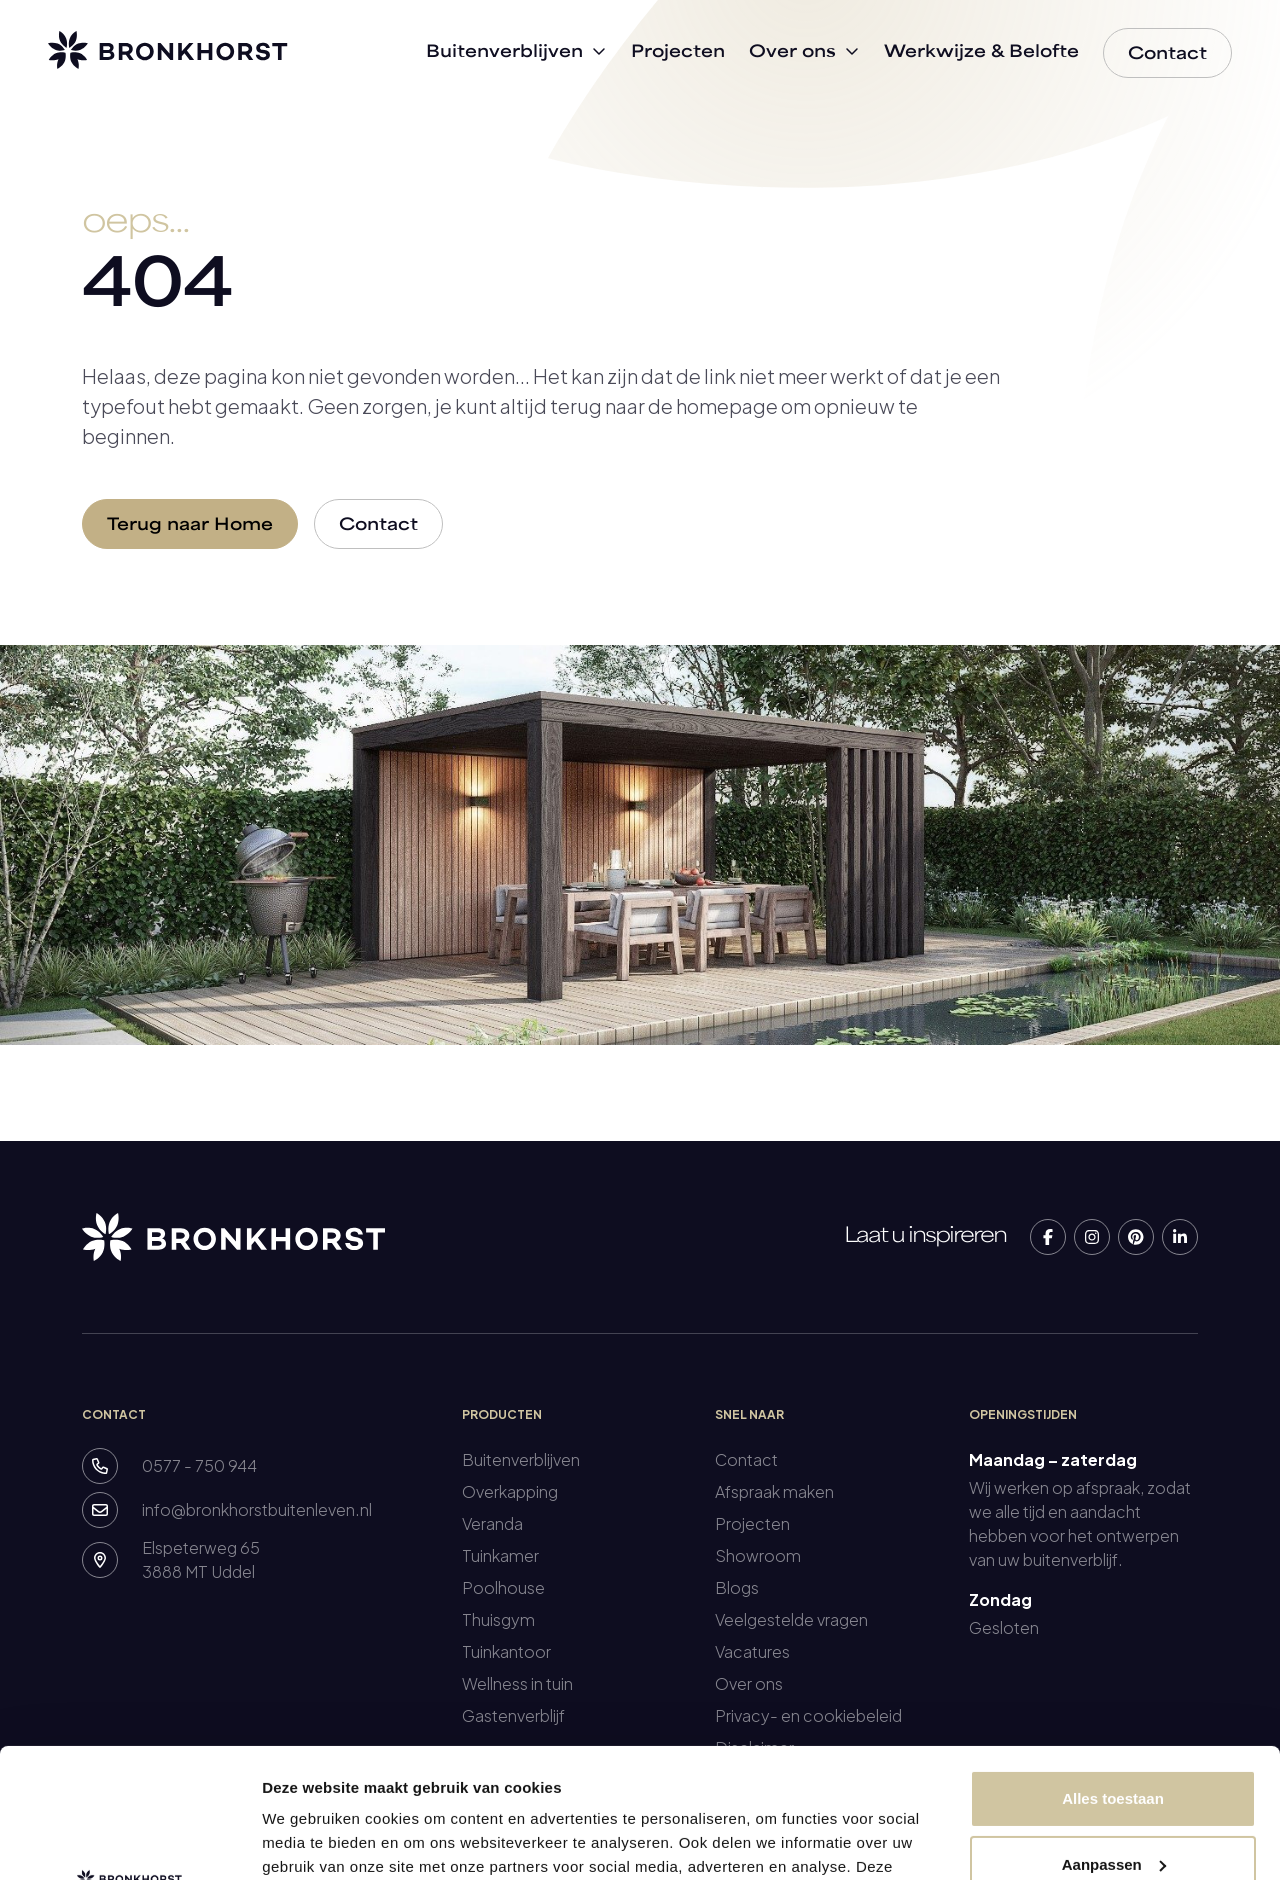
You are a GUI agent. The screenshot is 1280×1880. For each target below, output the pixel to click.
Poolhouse (503, 1587)
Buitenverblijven (521, 1459)
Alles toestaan (1113, 1669)
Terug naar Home (190, 526)
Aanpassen (1114, 1734)
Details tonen (309, 1840)
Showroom (758, 1555)
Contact (378, 526)
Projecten (752, 1523)
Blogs (737, 1587)
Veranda (492, 1523)
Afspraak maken (774, 1491)
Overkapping (510, 1491)
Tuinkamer (500, 1555)
